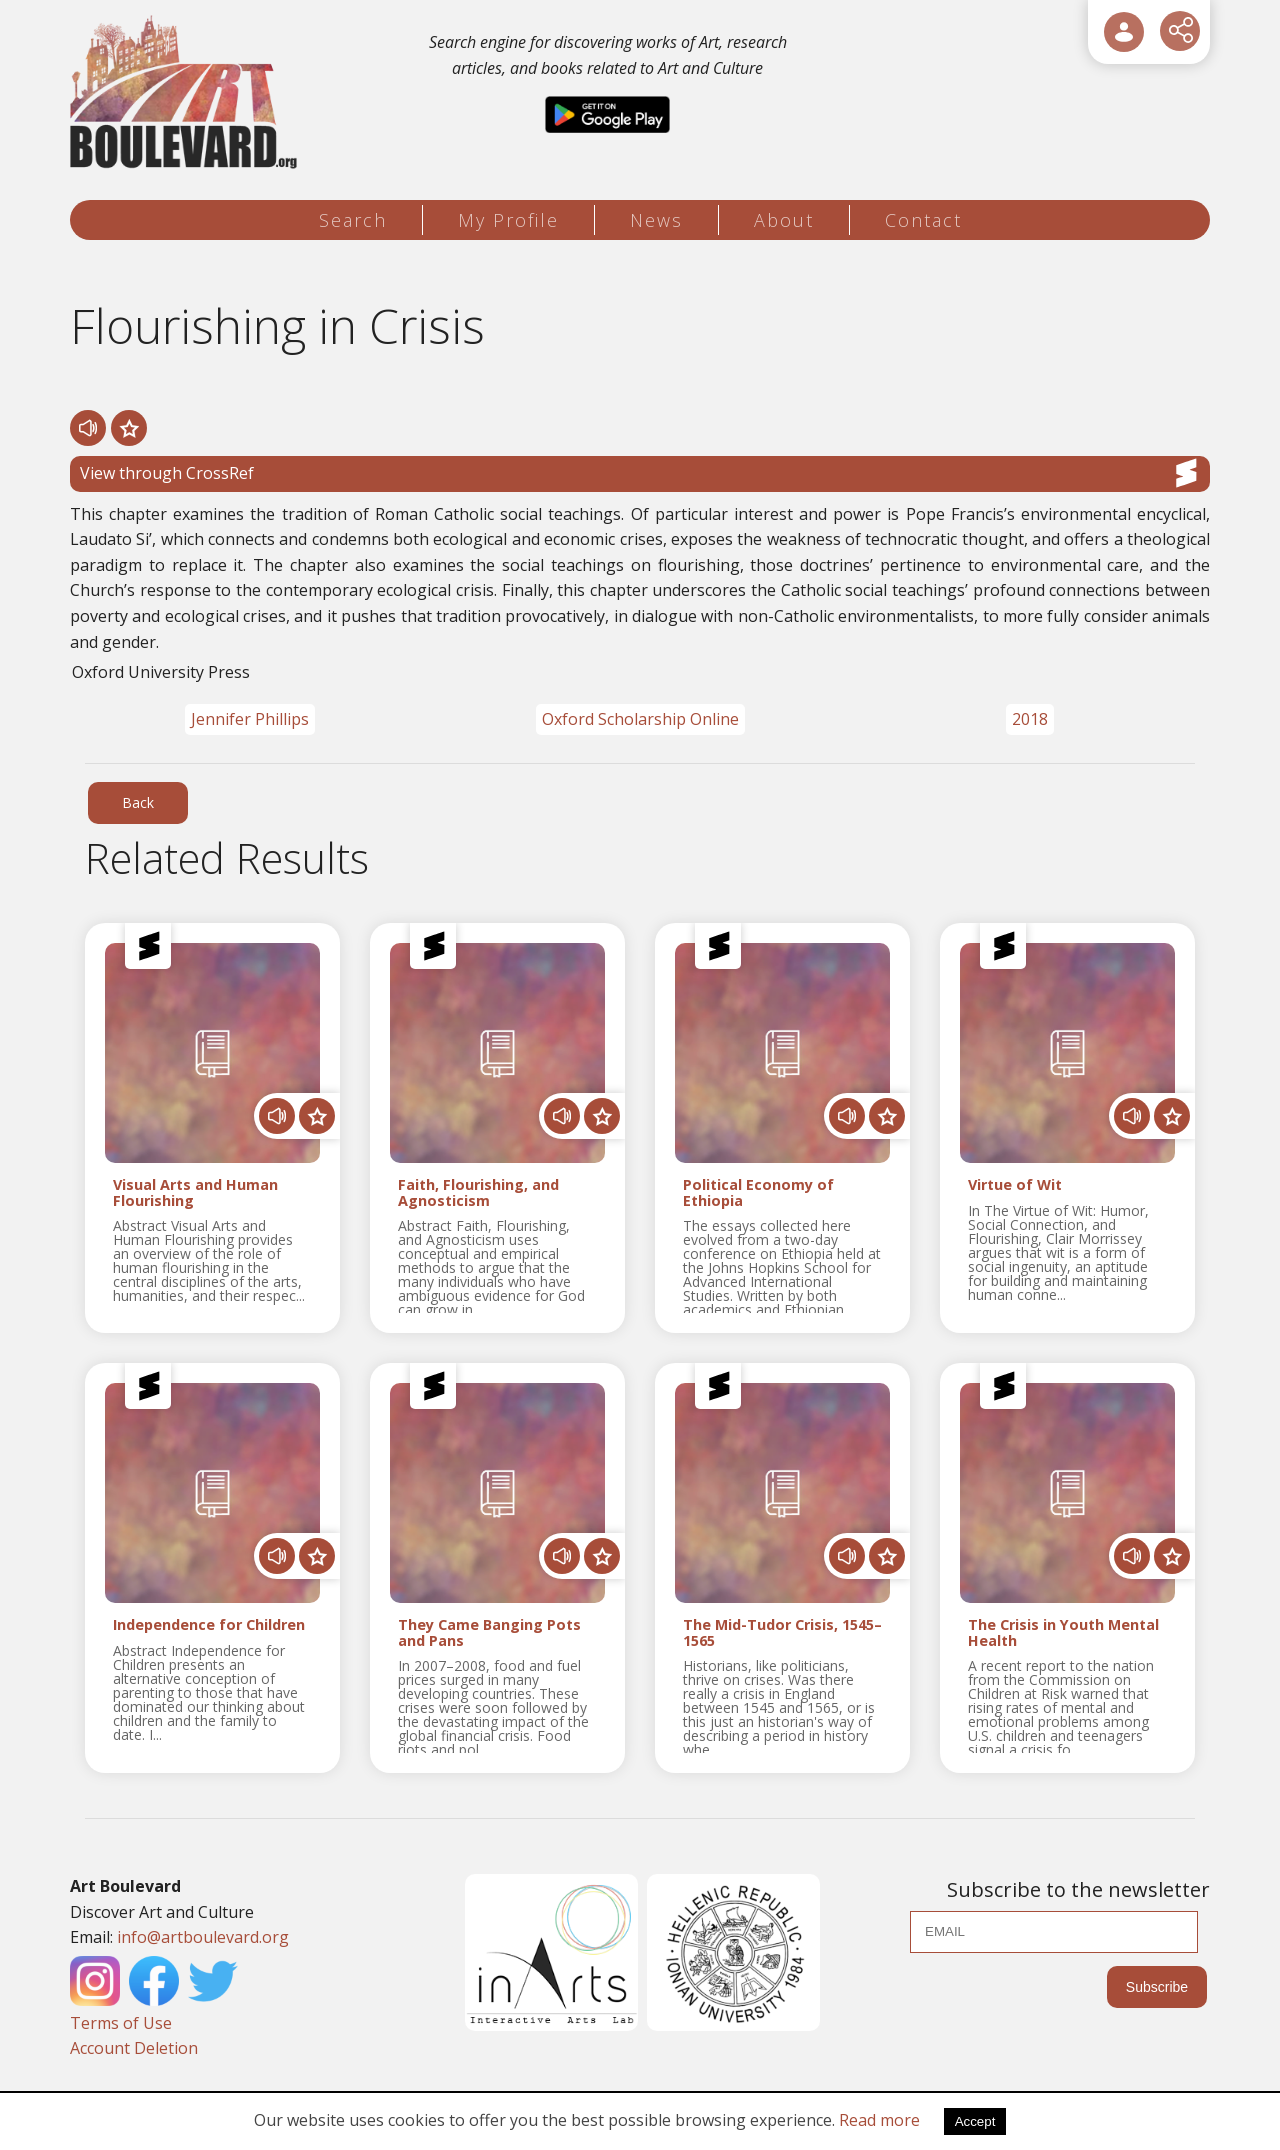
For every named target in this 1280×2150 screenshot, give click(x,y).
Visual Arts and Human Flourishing (195, 1193)
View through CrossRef (640, 473)
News (656, 220)
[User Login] (1124, 32)
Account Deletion (134, 2048)
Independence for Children (209, 1625)
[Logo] (186, 92)
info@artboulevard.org (203, 1937)
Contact (923, 220)
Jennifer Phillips (250, 719)
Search (353, 220)
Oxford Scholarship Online (640, 719)
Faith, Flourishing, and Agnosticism (478, 1193)
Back (138, 802)
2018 (1030, 719)
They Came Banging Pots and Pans (489, 1633)
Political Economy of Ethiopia (758, 1193)
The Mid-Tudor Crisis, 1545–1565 (782, 1633)
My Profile (508, 220)
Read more (879, 2120)
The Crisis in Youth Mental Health (1063, 1633)
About (784, 220)
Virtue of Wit (1015, 1185)
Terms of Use (121, 2023)
